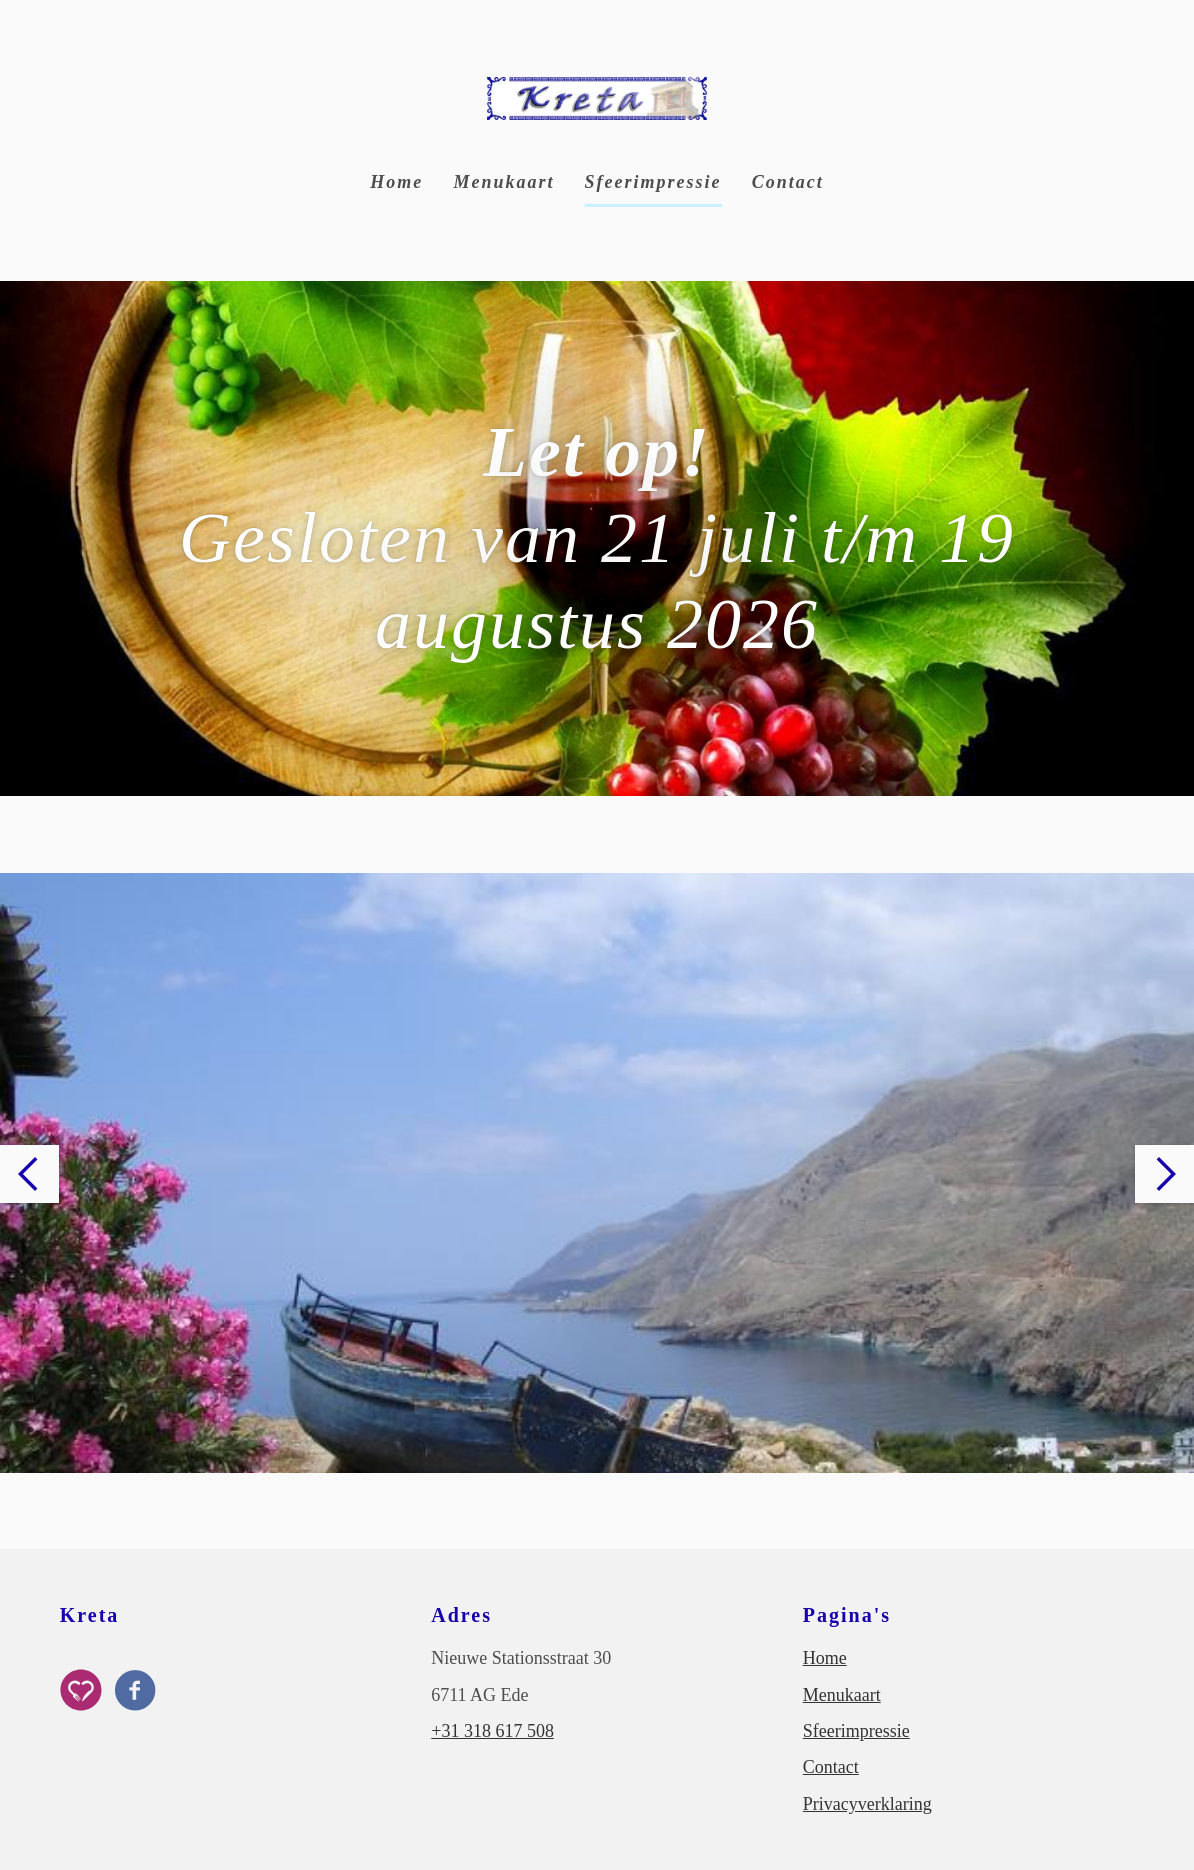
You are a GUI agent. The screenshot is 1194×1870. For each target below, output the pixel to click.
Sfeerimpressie (653, 182)
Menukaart (503, 182)
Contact (788, 182)
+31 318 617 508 (492, 1731)
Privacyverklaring (867, 1804)
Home (396, 182)
